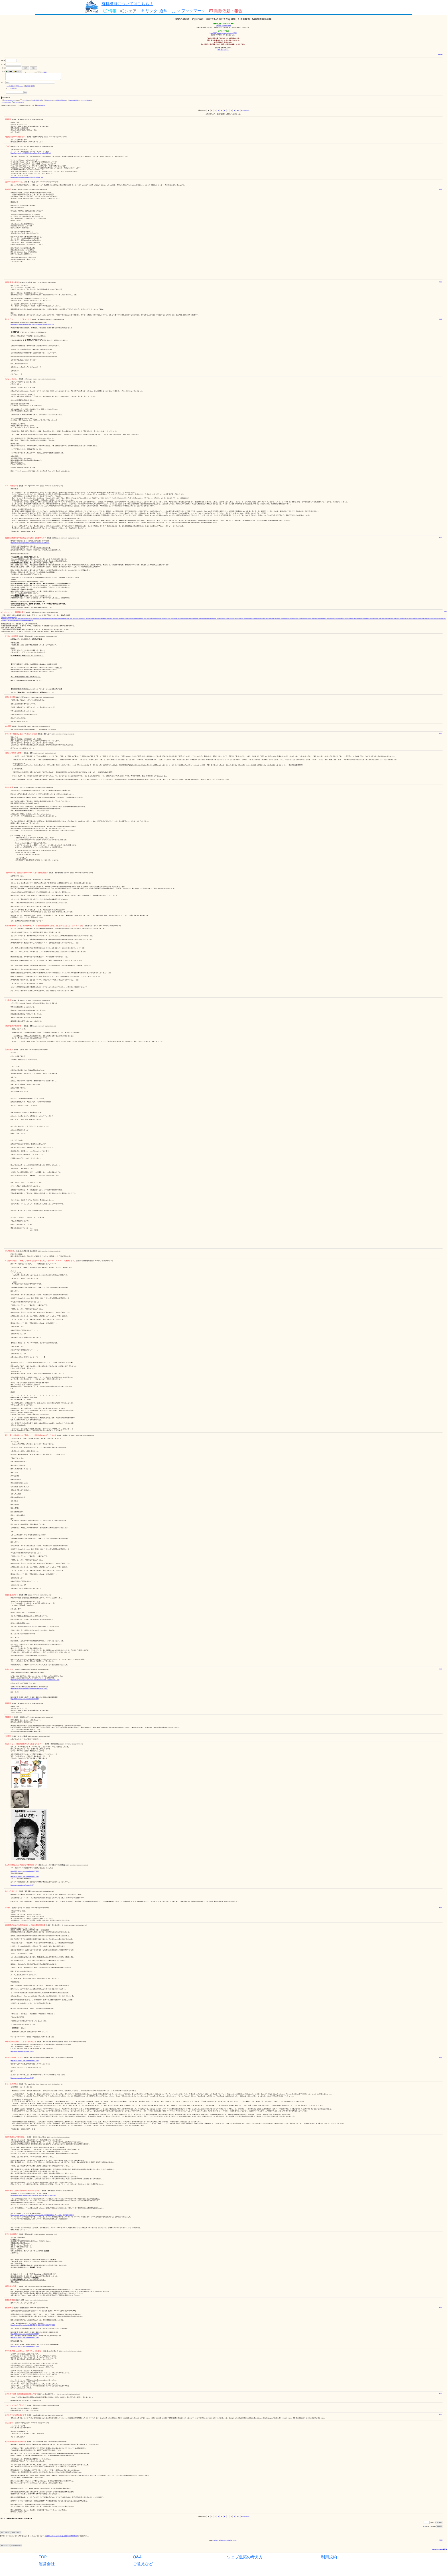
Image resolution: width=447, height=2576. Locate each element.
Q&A (137, 2556)
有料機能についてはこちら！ (127, 3)
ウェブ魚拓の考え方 (245, 2556)
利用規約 (329, 2556)
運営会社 (47, 2563)
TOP (43, 2556)
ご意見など (143, 2563)
